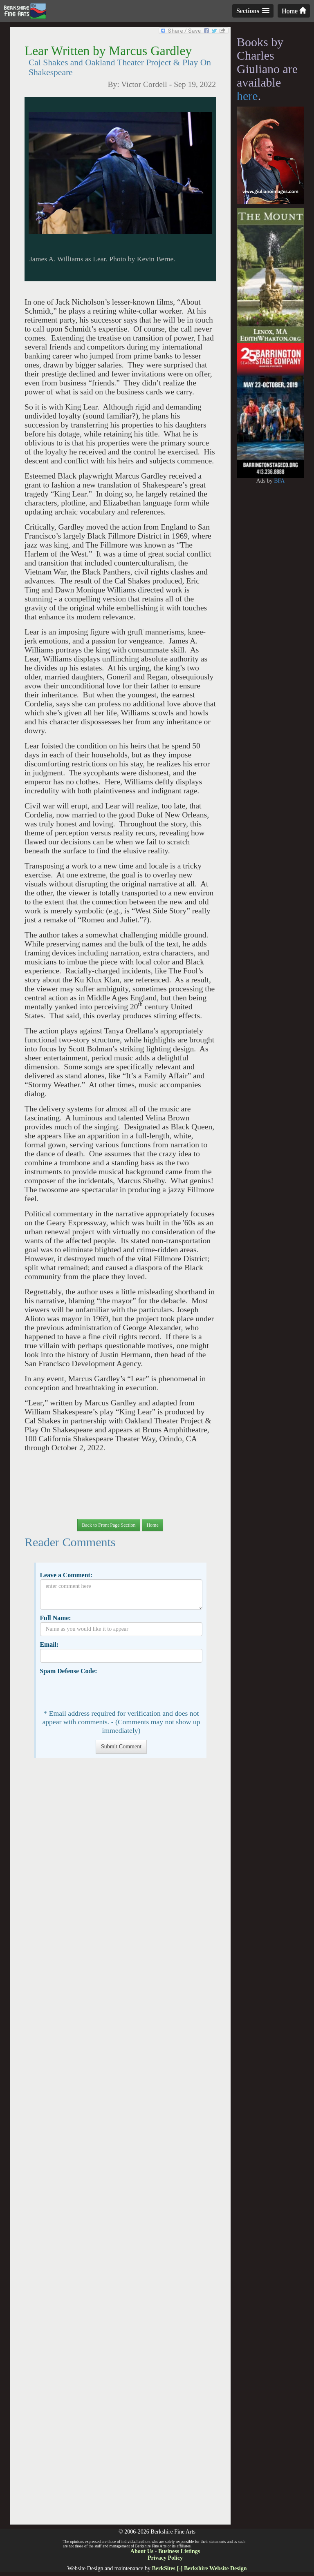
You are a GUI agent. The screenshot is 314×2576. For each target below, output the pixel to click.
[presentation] (102, 1691)
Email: (49, 1644)
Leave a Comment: (66, 1575)
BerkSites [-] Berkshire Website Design (199, 2568)
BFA (279, 481)
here (247, 95)
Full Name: (55, 1617)
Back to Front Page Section (108, 1525)
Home (294, 10)
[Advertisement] (120, 2145)
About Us (141, 2551)
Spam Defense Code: (68, 1671)
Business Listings (179, 2551)
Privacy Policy (165, 2558)
